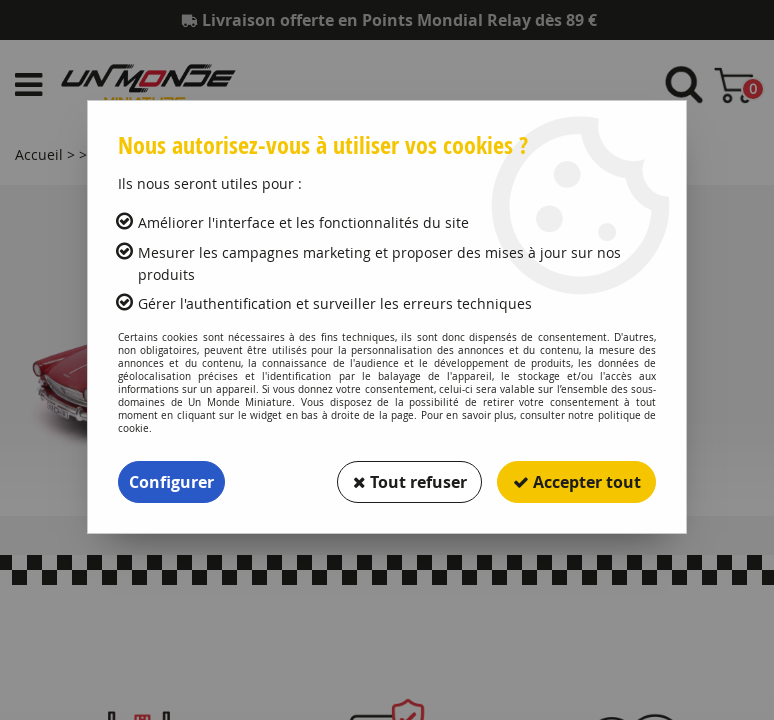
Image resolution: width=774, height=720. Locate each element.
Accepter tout (576, 482)
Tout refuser (408, 482)
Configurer (171, 482)
